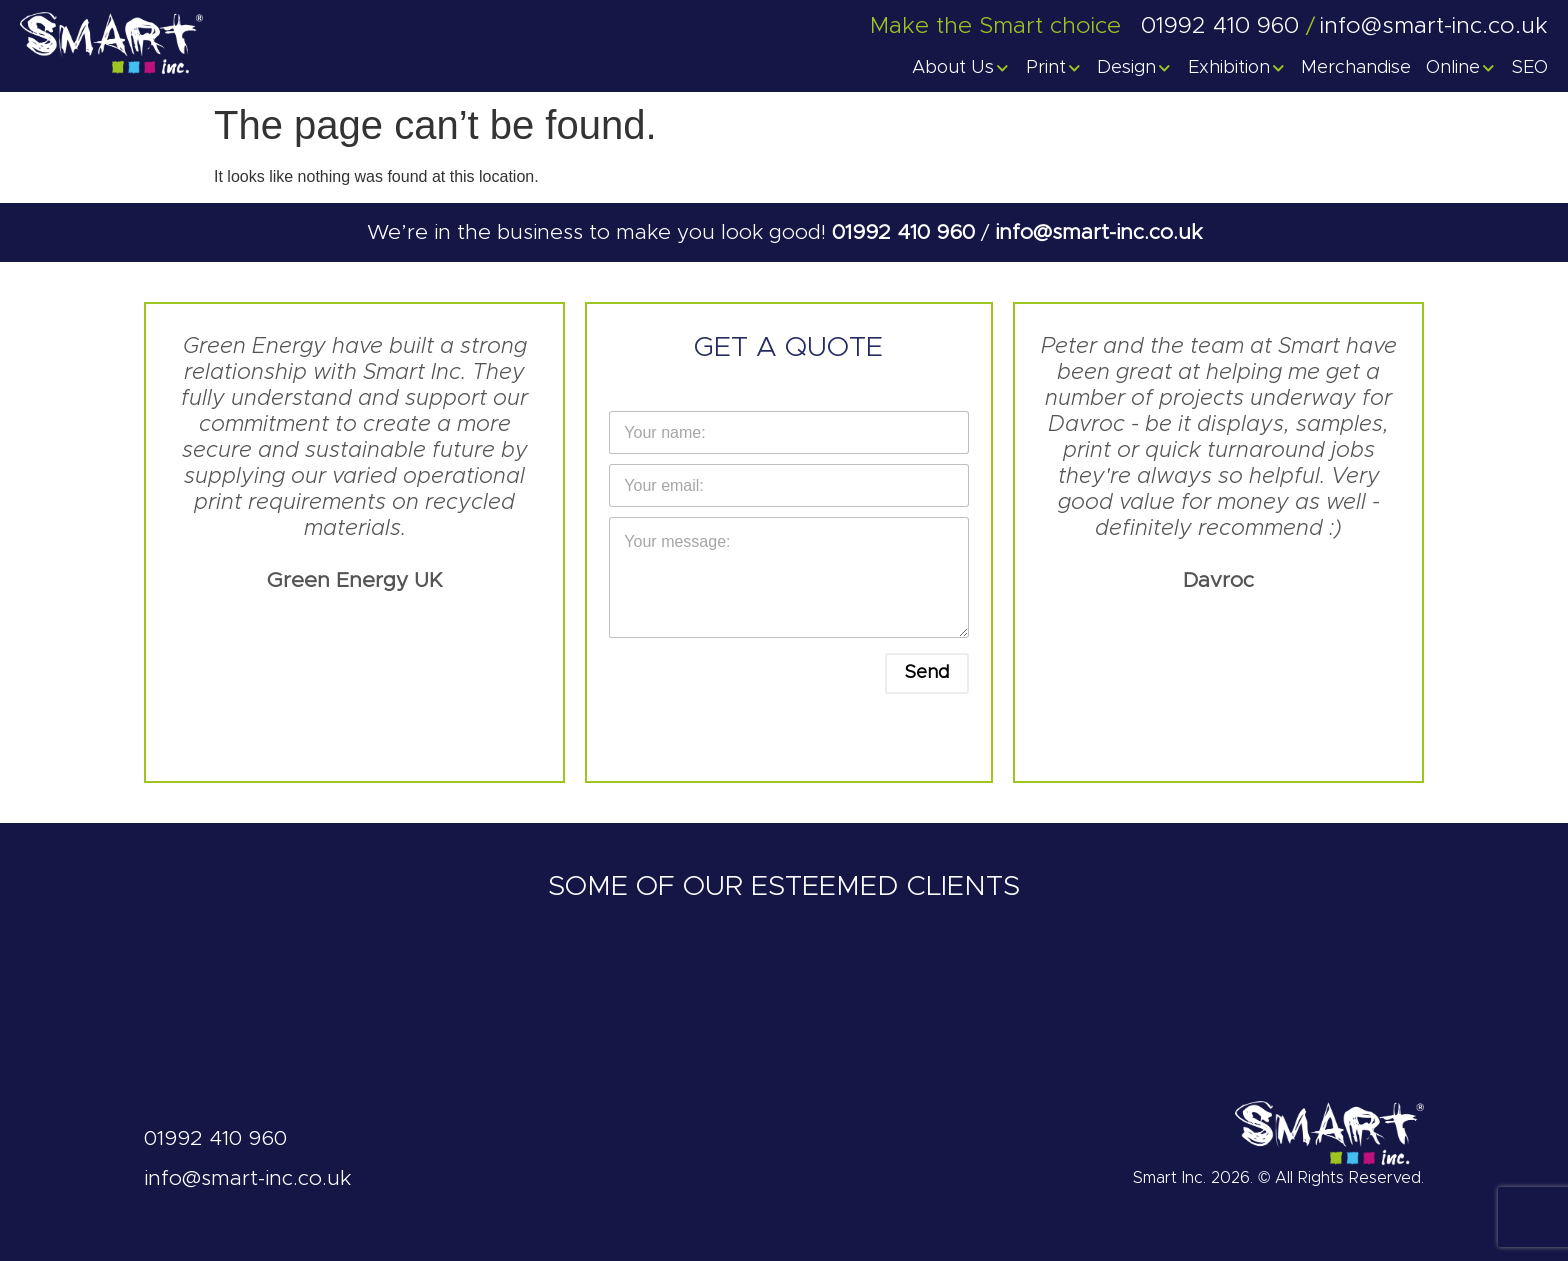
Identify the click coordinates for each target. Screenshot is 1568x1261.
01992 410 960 (906, 232)
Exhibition (1237, 68)
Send (927, 673)
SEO (1530, 68)
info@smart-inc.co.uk (1098, 232)
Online (1461, 68)
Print (1054, 68)
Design (1135, 68)
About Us (961, 68)
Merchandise (1356, 68)
